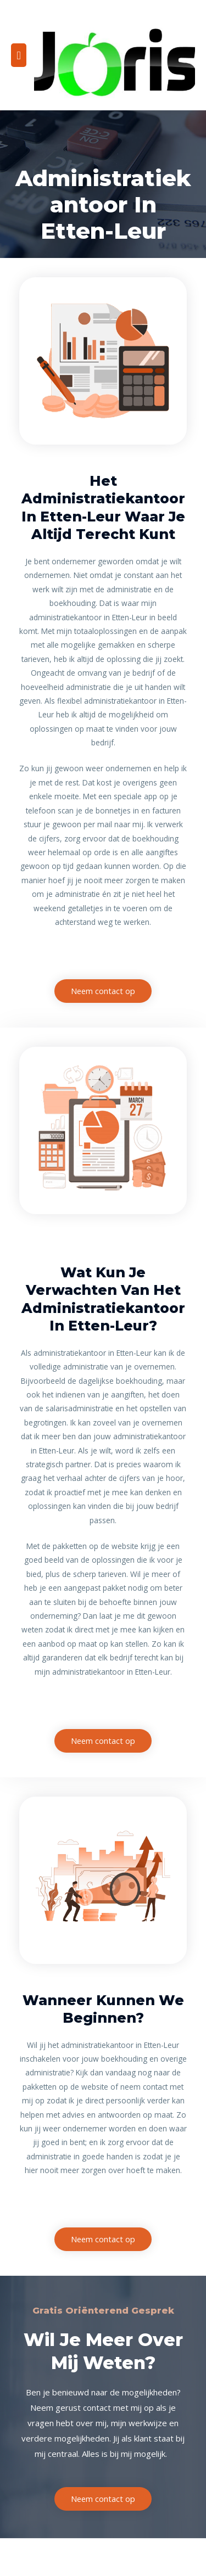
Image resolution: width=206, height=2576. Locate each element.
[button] (103, 991)
